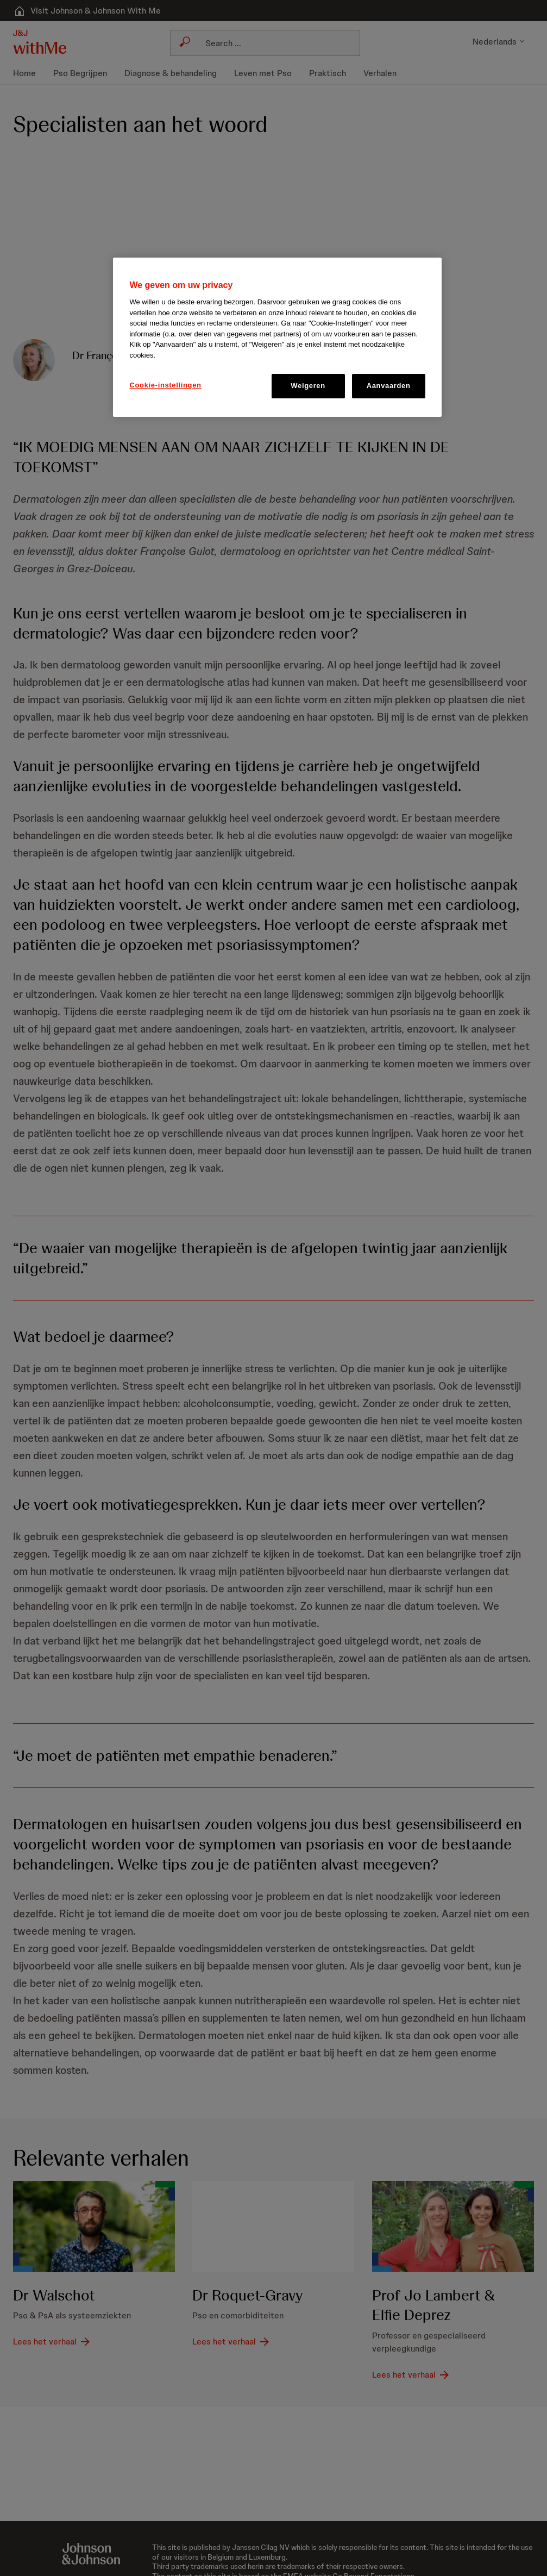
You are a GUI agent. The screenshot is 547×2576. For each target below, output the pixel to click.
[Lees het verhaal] (52, 2341)
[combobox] (265, 43)
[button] (39, 42)
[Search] (272, 42)
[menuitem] (29, 73)
